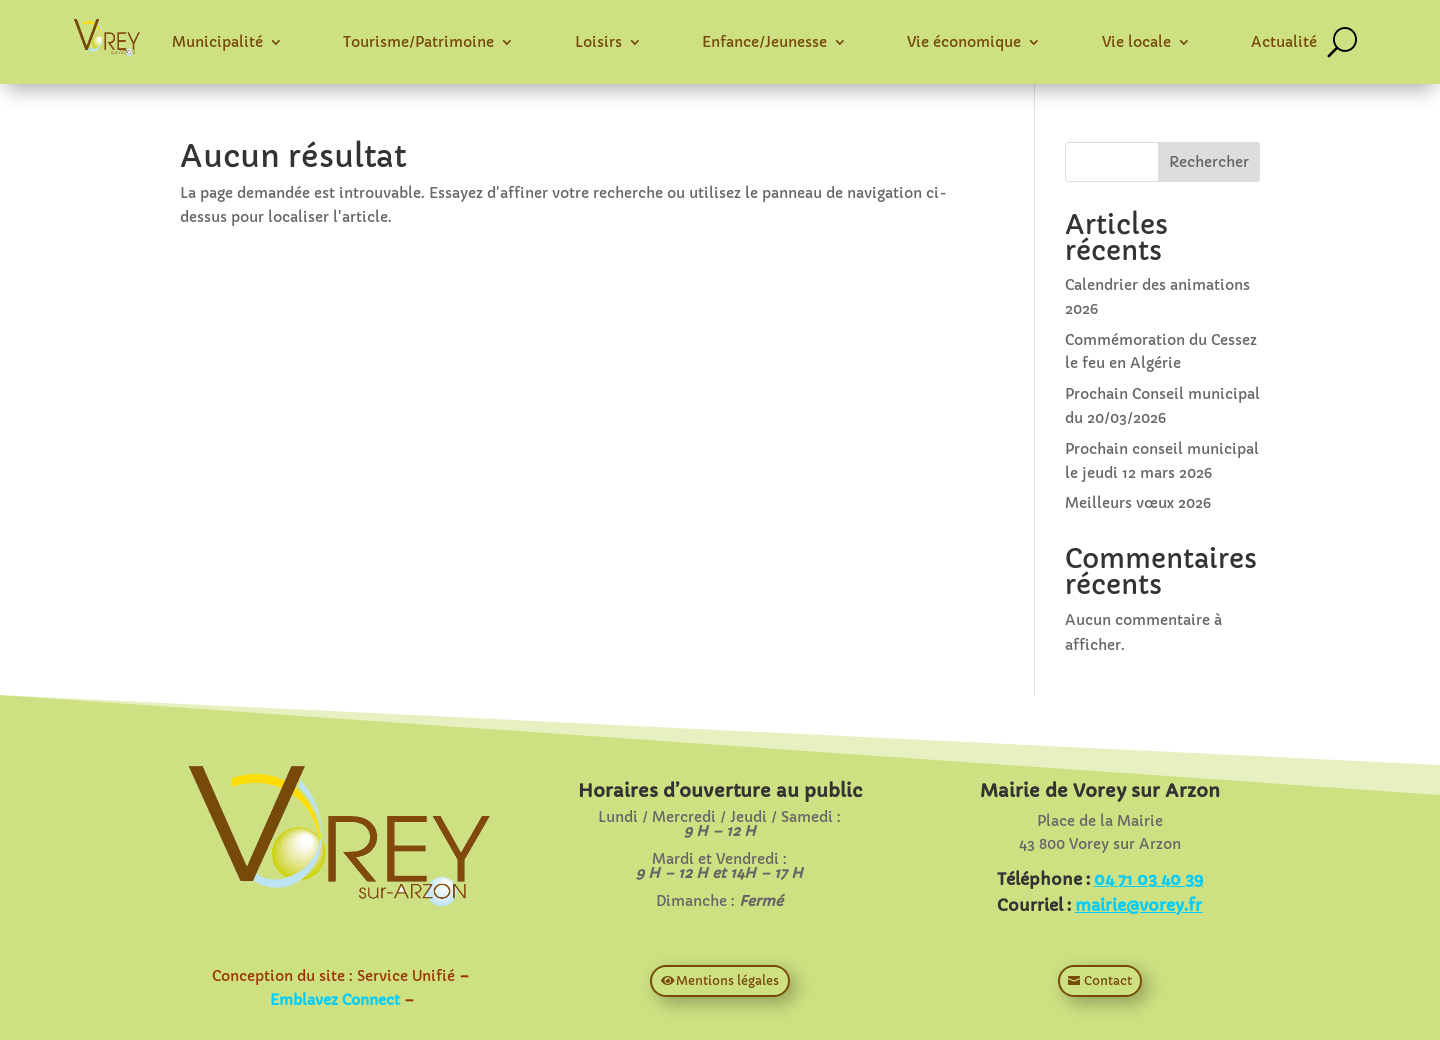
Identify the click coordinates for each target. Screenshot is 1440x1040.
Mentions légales (727, 980)
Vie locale (1136, 42)
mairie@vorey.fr (1138, 905)
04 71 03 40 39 (1148, 879)
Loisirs (598, 42)
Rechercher (1209, 162)
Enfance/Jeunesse (764, 42)
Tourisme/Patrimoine (418, 42)
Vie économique (964, 42)
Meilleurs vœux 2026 (1138, 503)
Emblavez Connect (335, 1000)
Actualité (1284, 42)
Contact (1108, 980)
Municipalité (217, 42)
